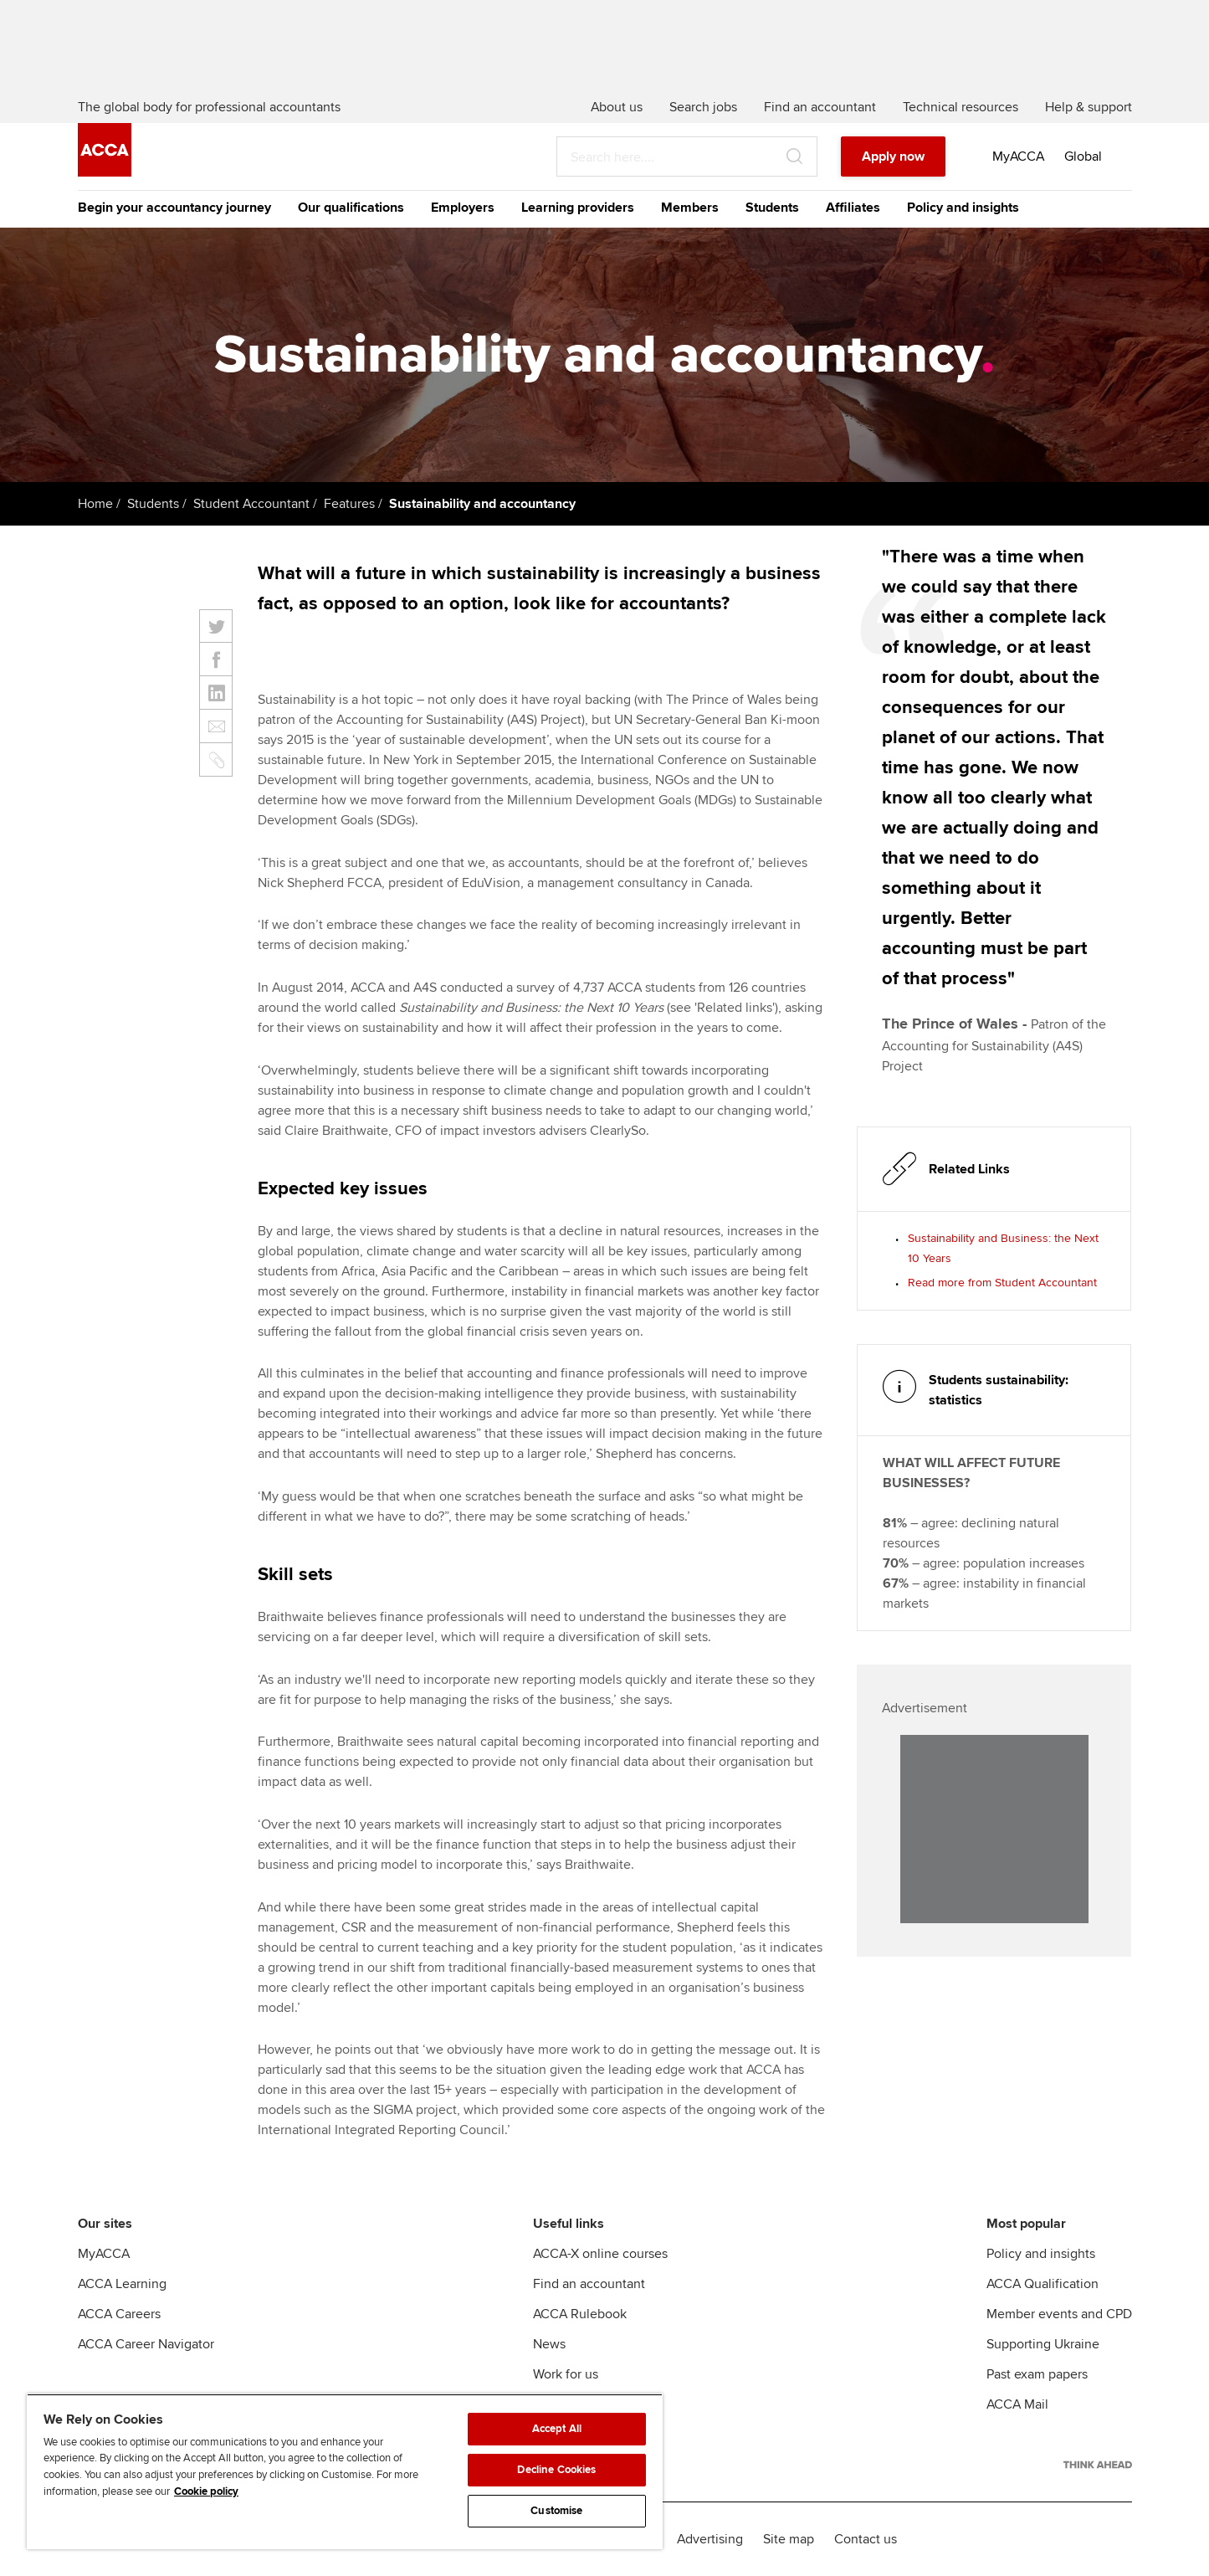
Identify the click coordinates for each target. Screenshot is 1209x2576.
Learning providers (577, 207)
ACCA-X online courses (600, 2253)
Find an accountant (589, 2284)
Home (95, 503)
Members (690, 207)
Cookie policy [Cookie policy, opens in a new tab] (206, 2491)
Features (349, 503)
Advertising (710, 2539)
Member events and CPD (1059, 2314)
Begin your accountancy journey (174, 207)
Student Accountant (251, 503)
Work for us (565, 2374)
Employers (462, 207)
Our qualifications (351, 207)
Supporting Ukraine (1042, 2344)
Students (772, 207)
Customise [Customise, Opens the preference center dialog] (556, 2510)
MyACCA (104, 2253)
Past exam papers (1037, 2374)
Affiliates (853, 207)
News (549, 2344)
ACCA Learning (122, 2284)
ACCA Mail (1017, 2404)
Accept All (556, 2428)
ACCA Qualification (1042, 2284)
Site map (788, 2539)
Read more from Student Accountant (1002, 1282)
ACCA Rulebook (580, 2314)
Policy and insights (963, 207)
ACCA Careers (119, 2314)
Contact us (865, 2539)
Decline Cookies (556, 2469)
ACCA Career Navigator (146, 2344)
